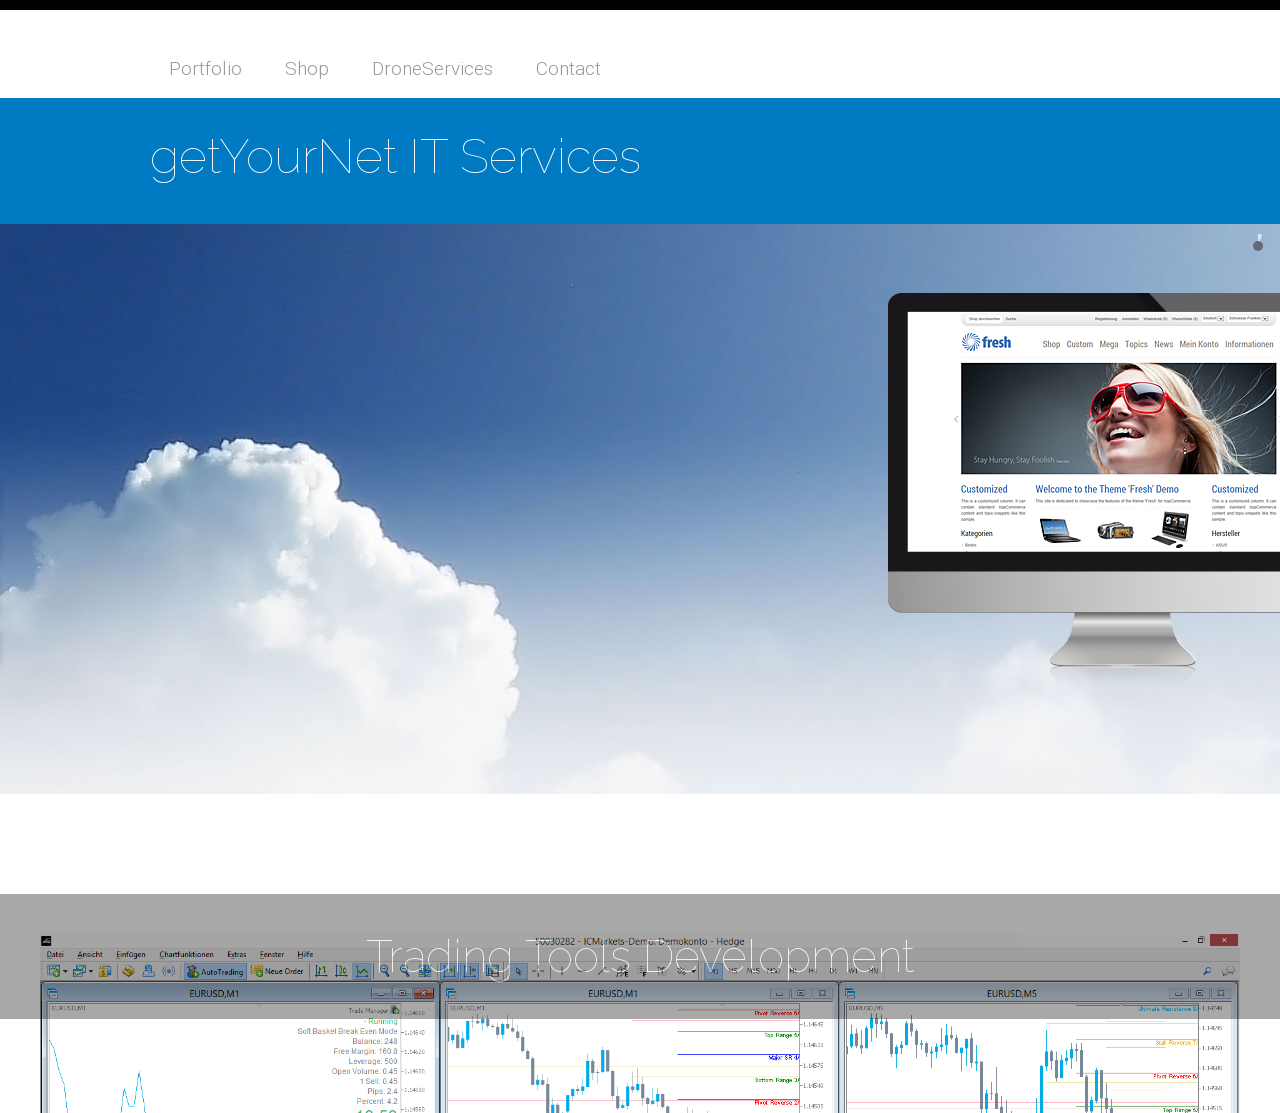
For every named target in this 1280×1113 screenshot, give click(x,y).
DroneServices (432, 68)
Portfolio (205, 68)
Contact (568, 68)
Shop (307, 68)
